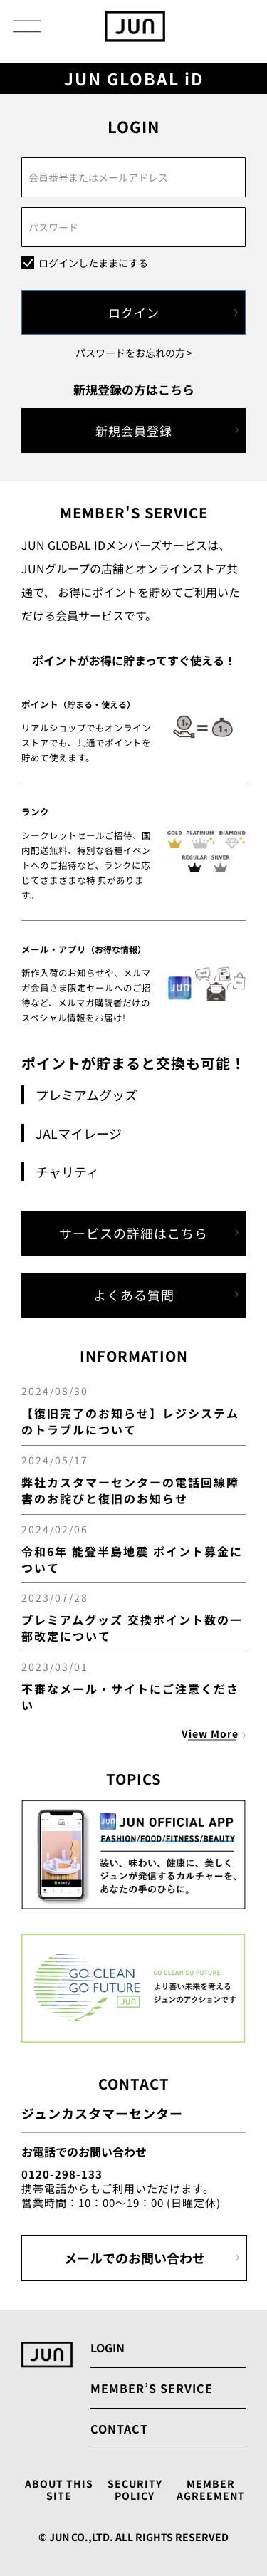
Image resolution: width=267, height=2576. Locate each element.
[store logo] (135, 26)
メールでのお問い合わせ (134, 2257)
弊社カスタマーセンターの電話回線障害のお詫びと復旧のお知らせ (130, 1490)
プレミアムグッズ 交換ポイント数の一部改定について (132, 1627)
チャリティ (67, 1171)
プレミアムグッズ (86, 1094)
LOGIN (107, 2347)
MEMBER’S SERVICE (151, 2388)
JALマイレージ (79, 1133)
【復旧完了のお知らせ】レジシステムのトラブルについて (130, 1421)
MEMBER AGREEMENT (211, 2490)
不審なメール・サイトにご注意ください (130, 1697)
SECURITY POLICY (135, 2490)
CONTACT (119, 2428)
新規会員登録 (133, 430)
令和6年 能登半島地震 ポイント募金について (132, 1559)
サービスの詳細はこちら (133, 1233)
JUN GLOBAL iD (134, 79)
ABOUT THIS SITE (59, 2490)
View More (210, 1733)
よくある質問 (133, 1295)
